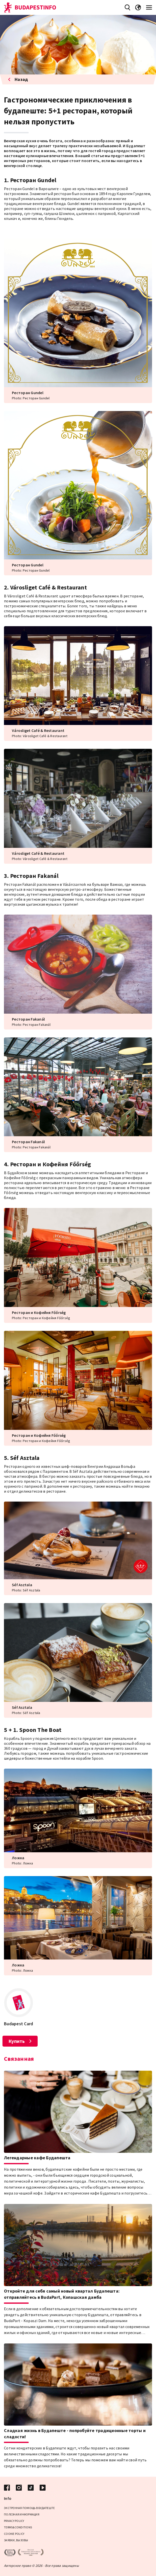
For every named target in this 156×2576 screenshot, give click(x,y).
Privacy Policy (14, 2521)
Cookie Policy (14, 2534)
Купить (19, 2041)
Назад (18, 79)
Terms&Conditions (18, 2527)
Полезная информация (21, 2514)
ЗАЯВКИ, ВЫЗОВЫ (16, 2540)
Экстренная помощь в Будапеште (29, 2508)
